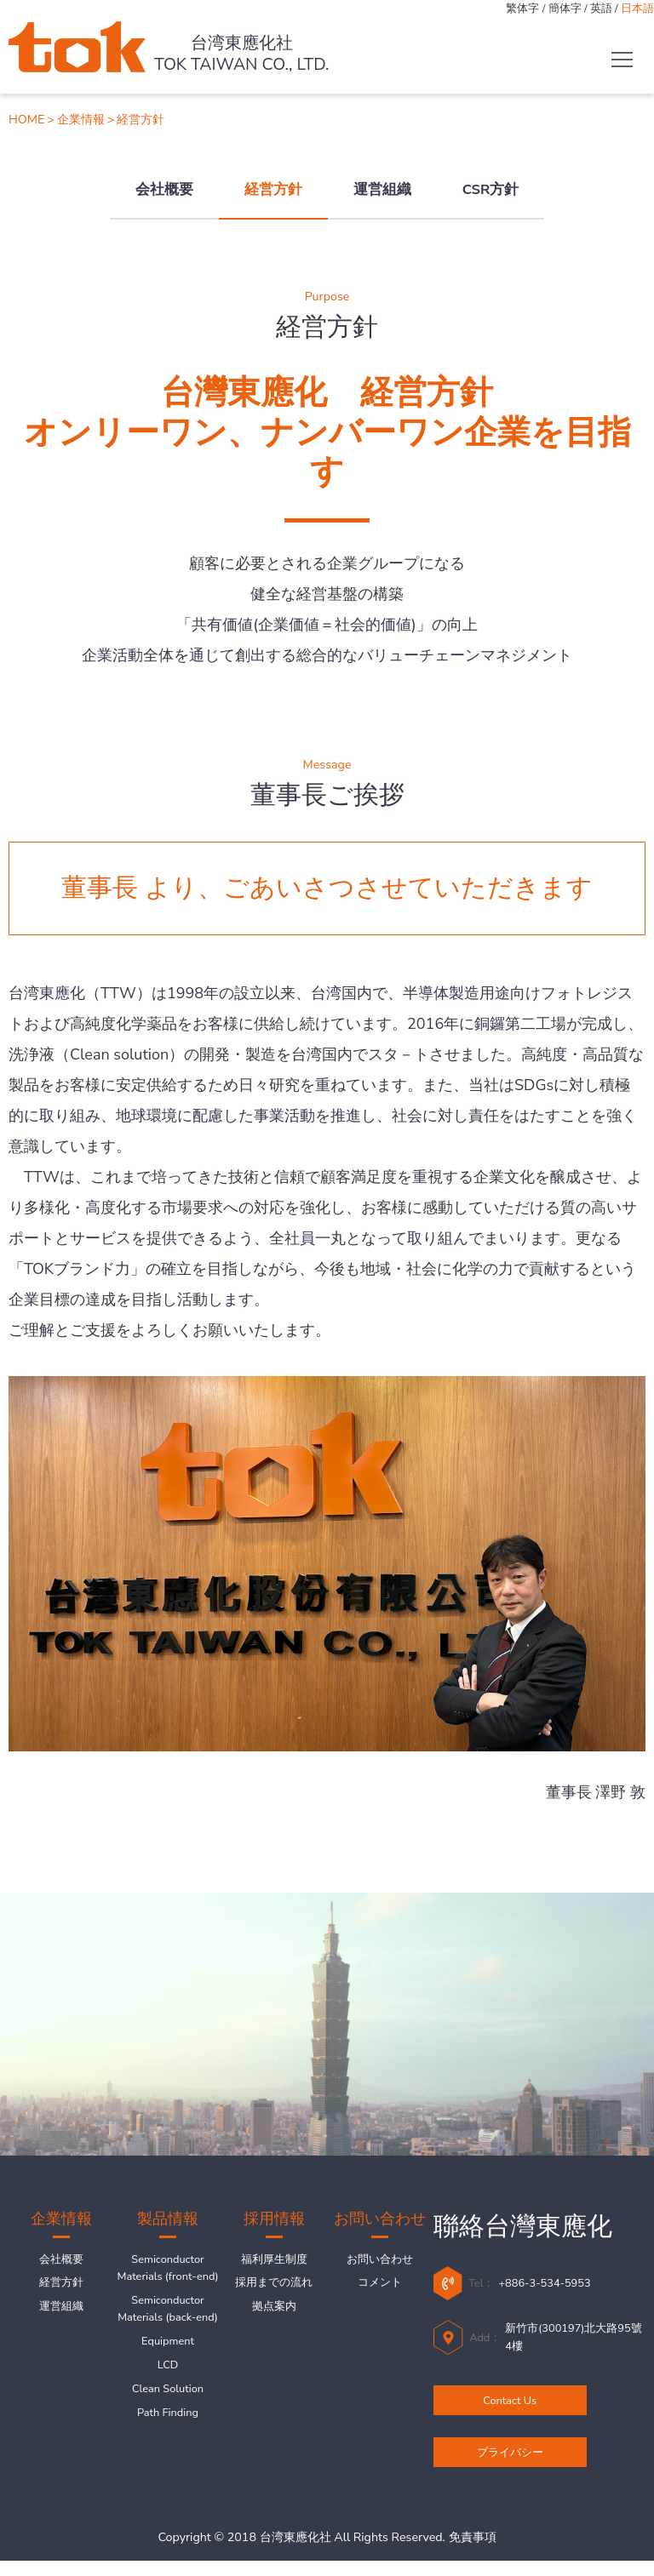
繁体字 (502, 10)
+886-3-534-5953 (556, 2283)
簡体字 (550, 10)
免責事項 (472, 2553)
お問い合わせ (379, 2261)
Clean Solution (168, 2450)
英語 (592, 10)
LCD (168, 2422)
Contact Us (510, 2407)
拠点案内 (274, 2314)
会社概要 (164, 189)
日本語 (635, 10)
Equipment (168, 2396)
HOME (26, 119)
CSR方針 (490, 189)
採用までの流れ (273, 2287)
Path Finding (168, 2476)
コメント (379, 2287)
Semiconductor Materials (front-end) (168, 2281)
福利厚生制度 (274, 2261)
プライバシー (510, 2462)
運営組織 (382, 189)
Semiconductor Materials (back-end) (168, 2349)
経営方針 (273, 189)
